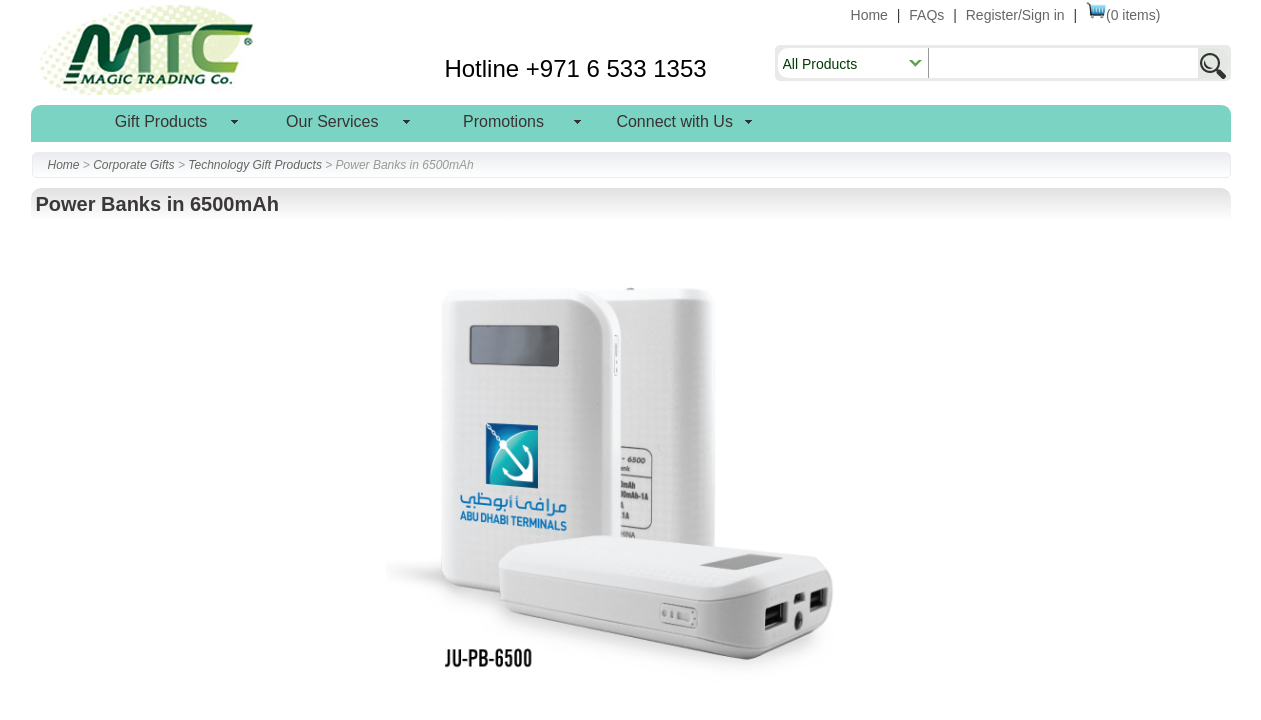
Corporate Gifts (133, 165)
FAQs (926, 15)
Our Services (332, 121)
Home (869, 15)
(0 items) (1123, 15)
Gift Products (161, 121)
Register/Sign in (1015, 15)
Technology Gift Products (255, 165)
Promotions (503, 121)
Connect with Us (674, 121)
